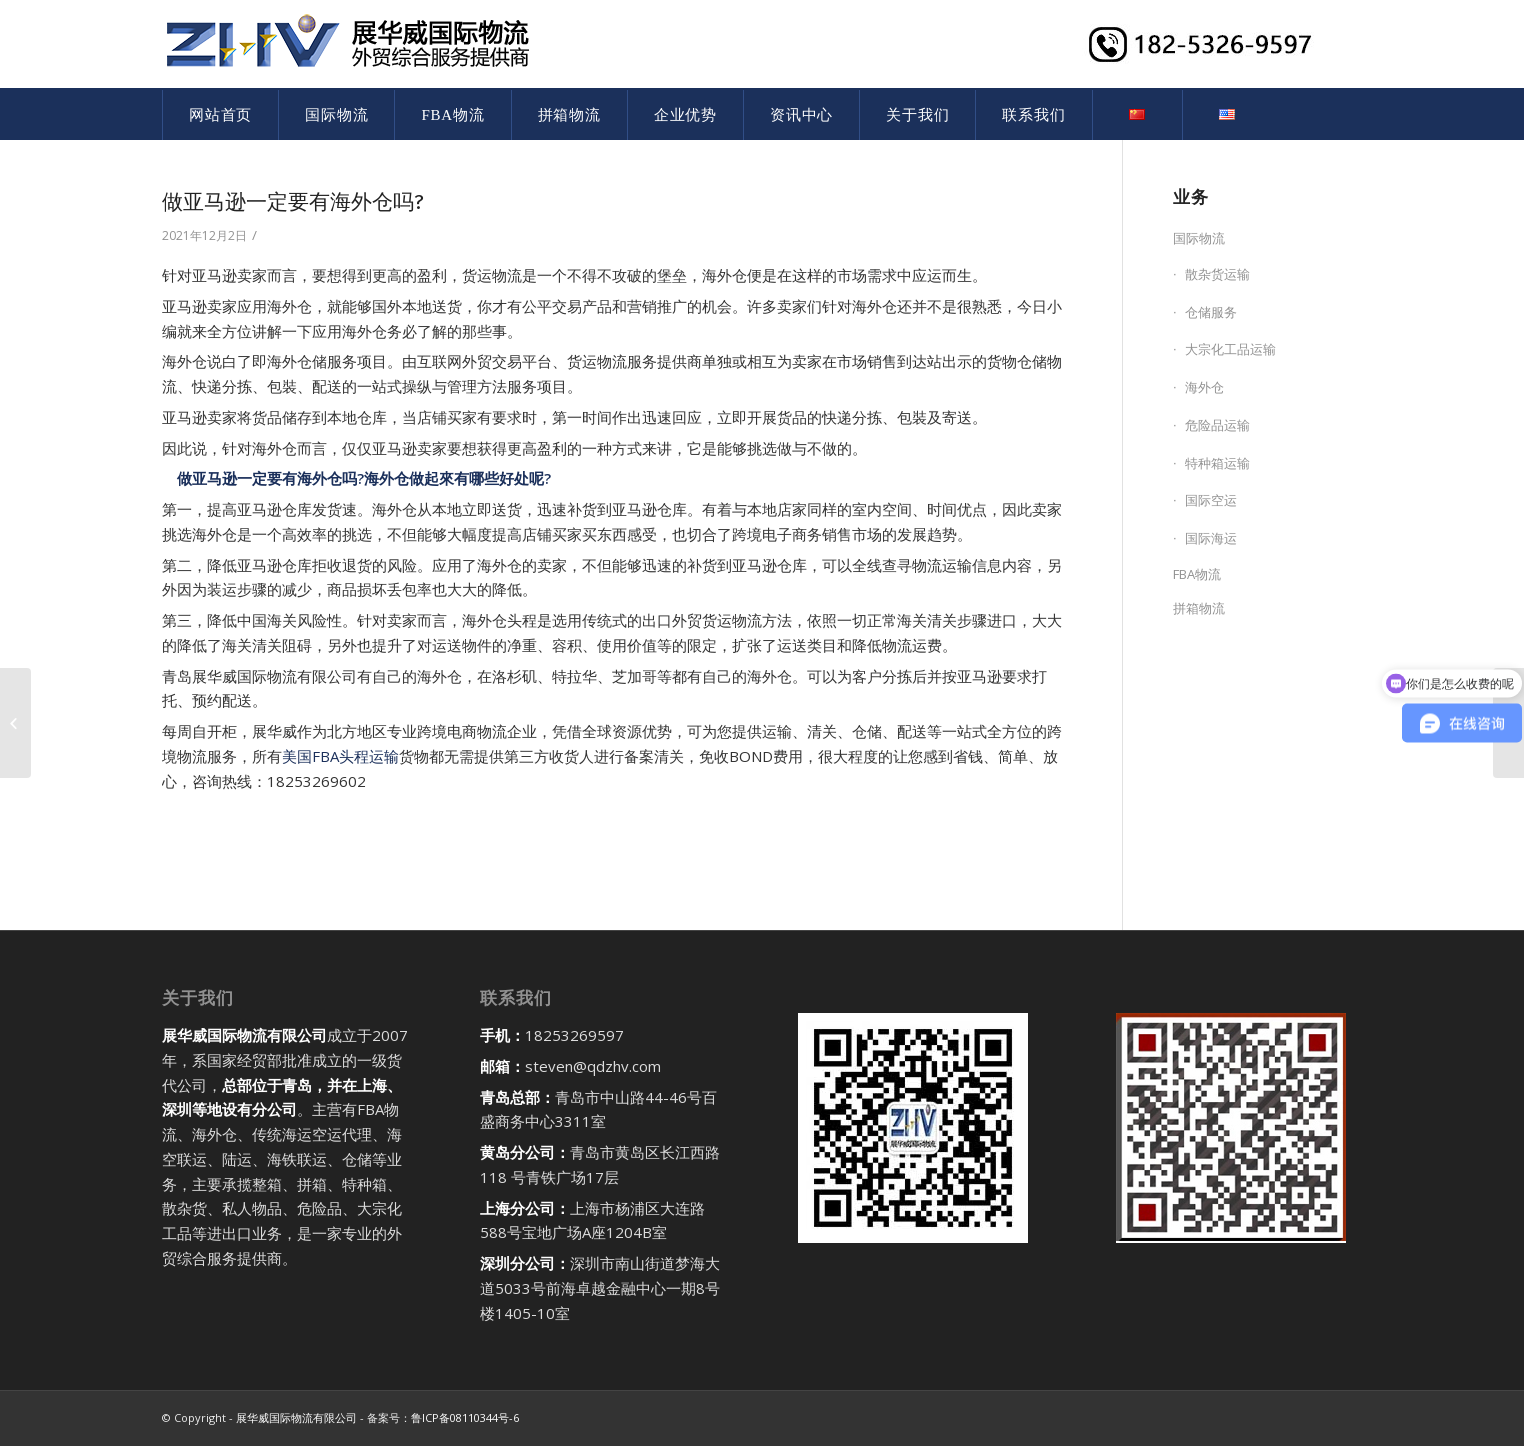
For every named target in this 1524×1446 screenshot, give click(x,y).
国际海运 (1211, 538)
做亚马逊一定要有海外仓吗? (293, 202)
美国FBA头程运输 (340, 756)
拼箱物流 (1199, 608)
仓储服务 (1211, 312)
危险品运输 (1217, 425)
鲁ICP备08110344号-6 (465, 1417)
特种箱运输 (1217, 463)
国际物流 (1199, 238)
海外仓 (1204, 387)
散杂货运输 (1217, 274)
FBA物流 (1197, 574)
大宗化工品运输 (1230, 349)
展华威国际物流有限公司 (296, 1417)
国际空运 (1211, 500)
